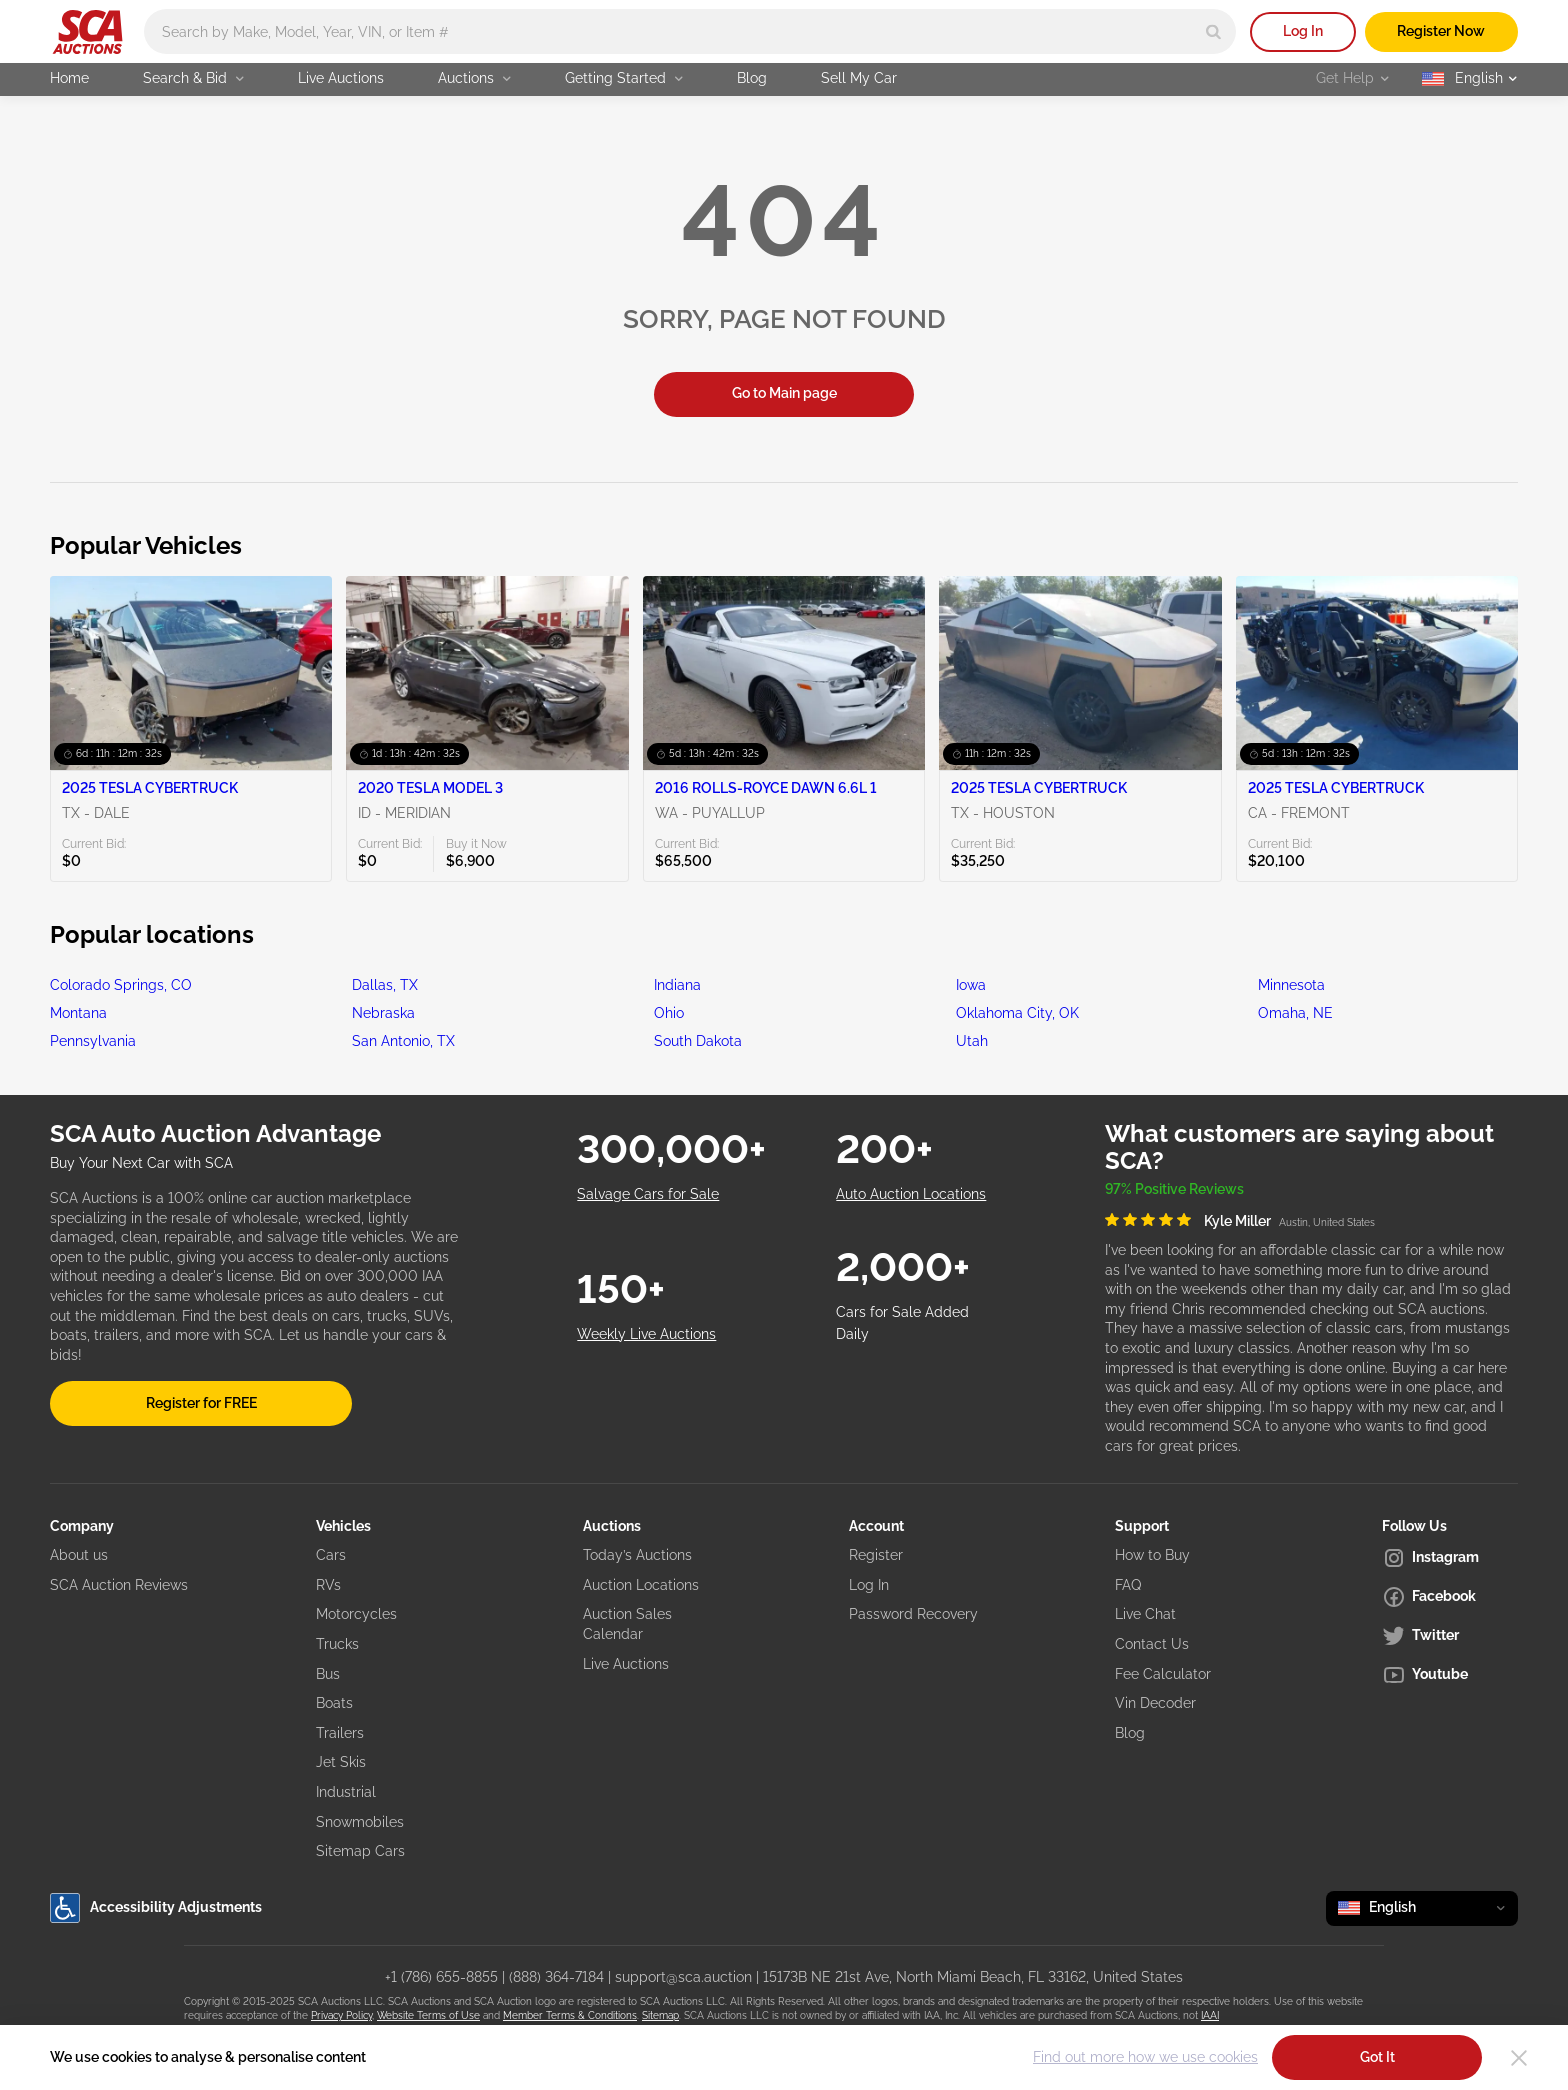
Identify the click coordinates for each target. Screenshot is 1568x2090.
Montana (78, 1013)
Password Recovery (913, 1614)
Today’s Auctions (637, 1555)
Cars (331, 1555)
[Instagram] (1450, 1558)
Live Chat (1145, 1614)
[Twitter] (1450, 1636)
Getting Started (624, 78)
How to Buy (1152, 1555)
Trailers (340, 1733)
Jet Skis (341, 1762)
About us (79, 1555)
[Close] (1519, 2058)
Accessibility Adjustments (156, 1908)
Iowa (971, 985)
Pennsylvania (93, 1041)
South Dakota (698, 1041)
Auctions (474, 78)
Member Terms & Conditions (570, 2015)
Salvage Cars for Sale (648, 1194)
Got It (1377, 2057)
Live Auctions (341, 78)
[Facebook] (1450, 1597)
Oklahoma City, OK (1017, 1013)
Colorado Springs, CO (121, 985)
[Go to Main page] (87, 32)
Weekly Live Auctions (646, 1334)
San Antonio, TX (403, 1041)
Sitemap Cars (360, 1851)
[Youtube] (1450, 1675)
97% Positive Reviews (1174, 1189)
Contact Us (1152, 1644)
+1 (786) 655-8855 (441, 1977)
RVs (328, 1585)
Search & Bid (193, 78)
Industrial (346, 1792)
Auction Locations (641, 1585)
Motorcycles (356, 1614)
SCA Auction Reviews (119, 1585)
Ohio (669, 1013)
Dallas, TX (385, 985)
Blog (752, 78)
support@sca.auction (683, 1977)
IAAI (1210, 2015)
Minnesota (1291, 985)
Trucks (337, 1644)
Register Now (1441, 31)
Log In (1303, 31)
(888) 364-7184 (556, 1977)
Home (69, 78)
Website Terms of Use (428, 2015)
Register (876, 1555)
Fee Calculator (1163, 1674)
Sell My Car (859, 78)
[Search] (1213, 31)
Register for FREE (201, 1403)
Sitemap (660, 2015)
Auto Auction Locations (911, 1194)
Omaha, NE (1295, 1013)
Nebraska (383, 1013)
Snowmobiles (360, 1822)
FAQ (1128, 1585)
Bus (328, 1674)
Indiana (677, 985)
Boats (334, 1703)
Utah (972, 1041)
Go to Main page (784, 393)
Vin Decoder (1155, 1703)
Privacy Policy (341, 2015)
